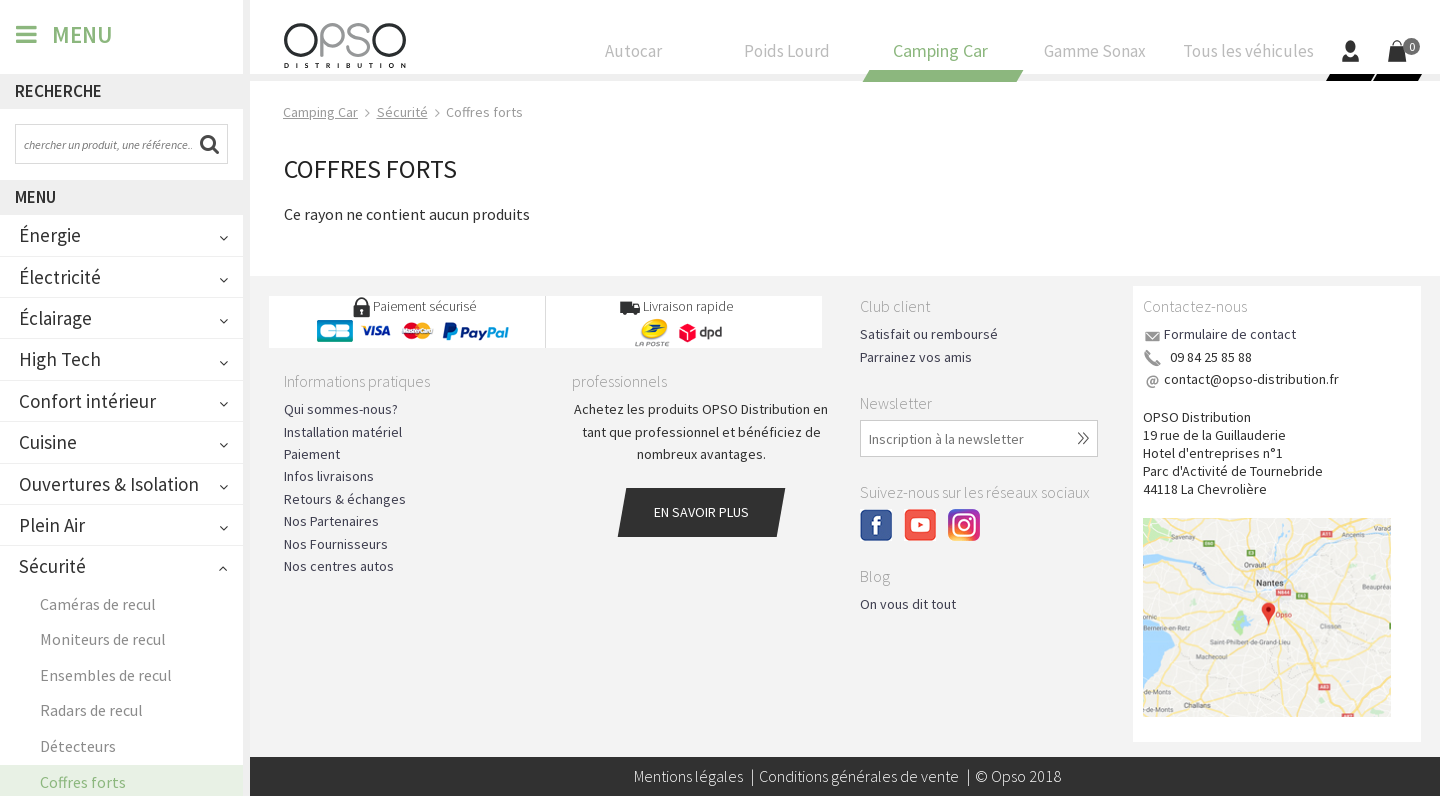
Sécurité (52, 566)
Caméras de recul (98, 604)
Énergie (50, 235)
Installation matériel (343, 432)
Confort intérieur (87, 401)
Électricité (60, 277)
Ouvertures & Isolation (109, 484)
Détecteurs (78, 746)
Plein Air (52, 525)
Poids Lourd (788, 56)
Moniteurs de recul (103, 639)
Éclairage (55, 318)
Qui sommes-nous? (341, 409)
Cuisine (48, 442)
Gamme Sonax (1095, 56)
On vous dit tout (908, 604)
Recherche (58, 91)
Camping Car (941, 56)
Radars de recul (91, 710)
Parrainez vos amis (916, 357)
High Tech (60, 359)
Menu (35, 197)
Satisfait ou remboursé (929, 334)
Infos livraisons (329, 476)
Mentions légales (688, 776)
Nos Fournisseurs (336, 544)
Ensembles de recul (106, 675)
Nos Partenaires (331, 521)
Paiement (312, 454)
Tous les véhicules (1248, 56)
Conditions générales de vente (859, 776)
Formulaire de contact (1230, 334)
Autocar (634, 56)
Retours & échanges (345, 499)
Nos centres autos (339, 566)
